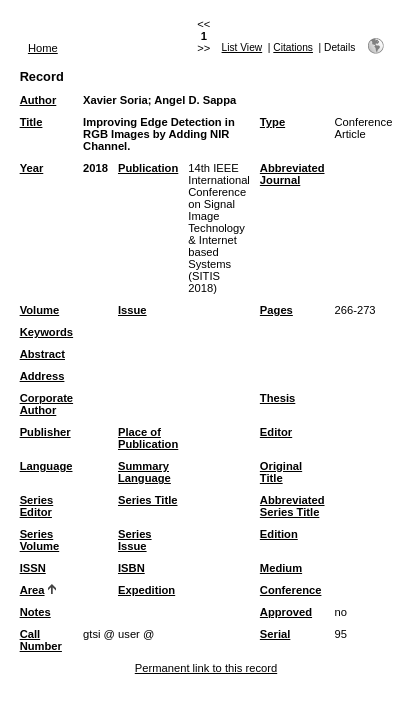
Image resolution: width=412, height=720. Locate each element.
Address (42, 376)
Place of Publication (148, 438)
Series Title (148, 500)
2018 (95, 168)
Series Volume (40, 540)
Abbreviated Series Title (292, 506)
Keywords (46, 332)
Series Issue (135, 540)
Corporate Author (46, 404)
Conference (291, 590)
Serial (275, 634)
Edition (279, 534)
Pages (276, 310)
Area (32, 590)
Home (43, 48)
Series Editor (37, 506)
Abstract (42, 354)
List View (242, 47)
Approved (286, 612)
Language (46, 466)
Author (38, 100)
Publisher (45, 432)
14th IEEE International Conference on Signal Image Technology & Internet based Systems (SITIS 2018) (219, 228)
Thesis (277, 398)
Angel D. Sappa (195, 100)
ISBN (131, 568)
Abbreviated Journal (292, 174)
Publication (148, 168)
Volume (40, 310)
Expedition (146, 590)
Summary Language (144, 472)
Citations (293, 47)
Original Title (281, 472)
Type (272, 122)
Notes (35, 612)
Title (31, 122)
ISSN (33, 568)
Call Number (41, 640)
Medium (281, 568)
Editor (276, 432)
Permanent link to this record (206, 668)
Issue (132, 310)
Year (32, 168)
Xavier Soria (115, 100)
